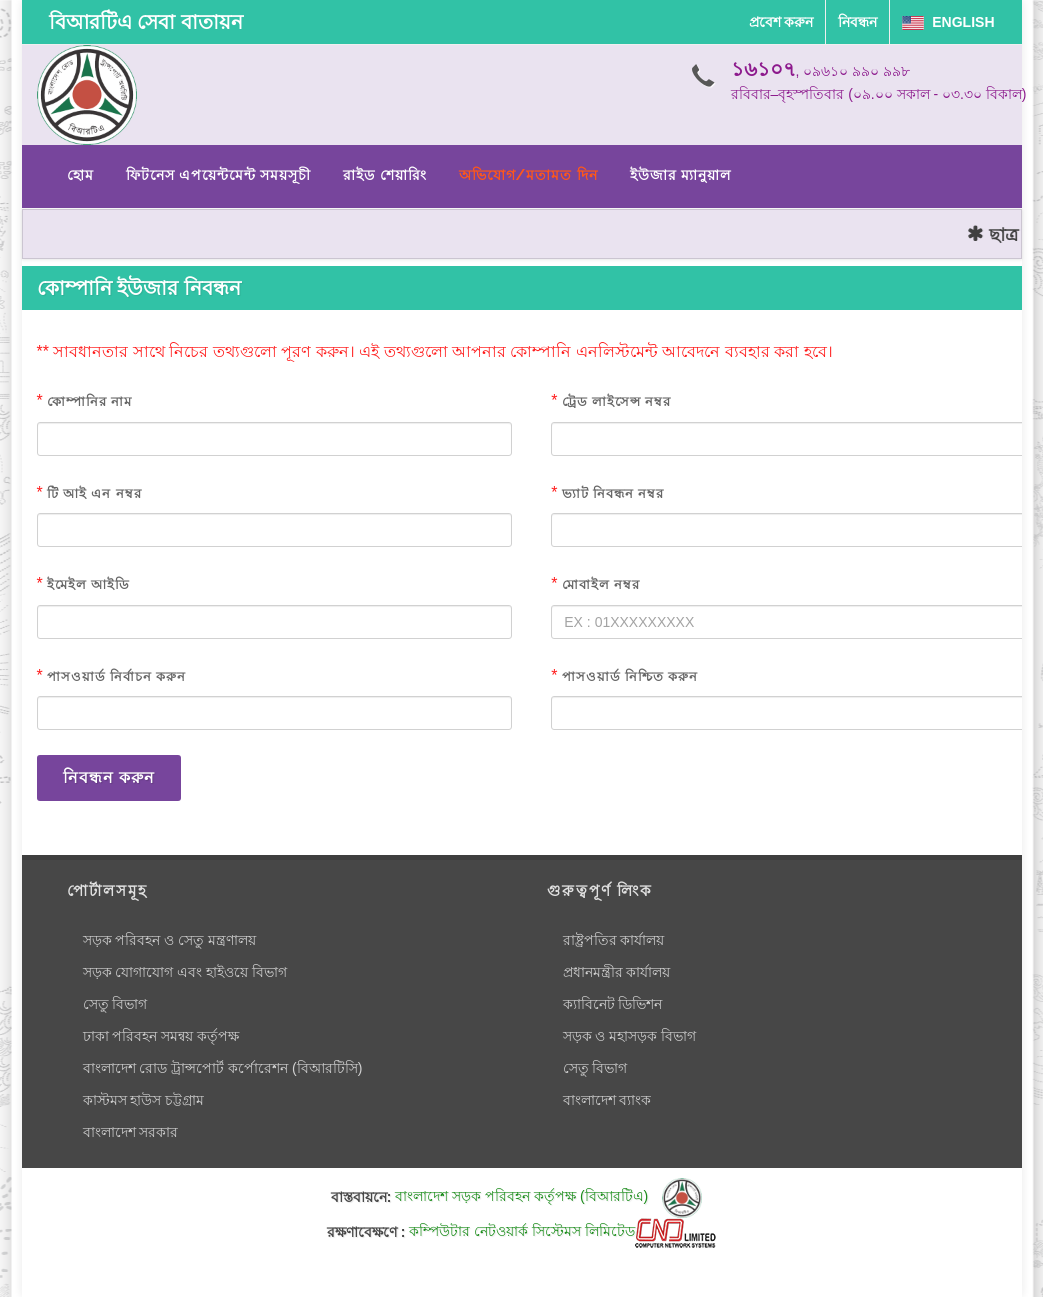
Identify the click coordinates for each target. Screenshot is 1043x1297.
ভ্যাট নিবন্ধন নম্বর (613, 493)
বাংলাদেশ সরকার (131, 1132)
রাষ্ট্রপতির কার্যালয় (614, 940)
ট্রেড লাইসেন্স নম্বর (616, 401)
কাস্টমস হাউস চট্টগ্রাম (144, 1100)
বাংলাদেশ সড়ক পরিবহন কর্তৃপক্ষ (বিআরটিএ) (548, 1196)
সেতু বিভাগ (115, 1004)
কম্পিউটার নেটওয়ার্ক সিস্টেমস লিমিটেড (562, 1231)
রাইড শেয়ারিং (384, 175)
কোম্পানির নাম (89, 401)
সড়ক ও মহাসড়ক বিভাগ (630, 1036)
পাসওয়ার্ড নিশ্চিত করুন (630, 676)
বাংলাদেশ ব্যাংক (607, 1100)
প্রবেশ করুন (781, 22)
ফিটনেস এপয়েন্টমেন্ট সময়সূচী (219, 175)
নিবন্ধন (857, 22)
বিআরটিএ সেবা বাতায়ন (146, 22)
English (948, 22)
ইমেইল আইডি (88, 584)
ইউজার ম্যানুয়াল (680, 175)
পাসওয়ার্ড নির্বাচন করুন (116, 676)
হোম (80, 175)
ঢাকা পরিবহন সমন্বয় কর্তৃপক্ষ (161, 1036)
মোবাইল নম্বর (601, 584)
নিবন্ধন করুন (109, 777)
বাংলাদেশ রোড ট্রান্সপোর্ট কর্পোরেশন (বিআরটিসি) (223, 1068)
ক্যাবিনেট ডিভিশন (613, 1004)
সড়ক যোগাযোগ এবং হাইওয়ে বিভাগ (185, 972)
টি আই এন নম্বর (94, 493)
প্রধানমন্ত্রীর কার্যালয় (617, 972)
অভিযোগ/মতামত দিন (528, 175)
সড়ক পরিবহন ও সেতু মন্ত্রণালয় (170, 940)
